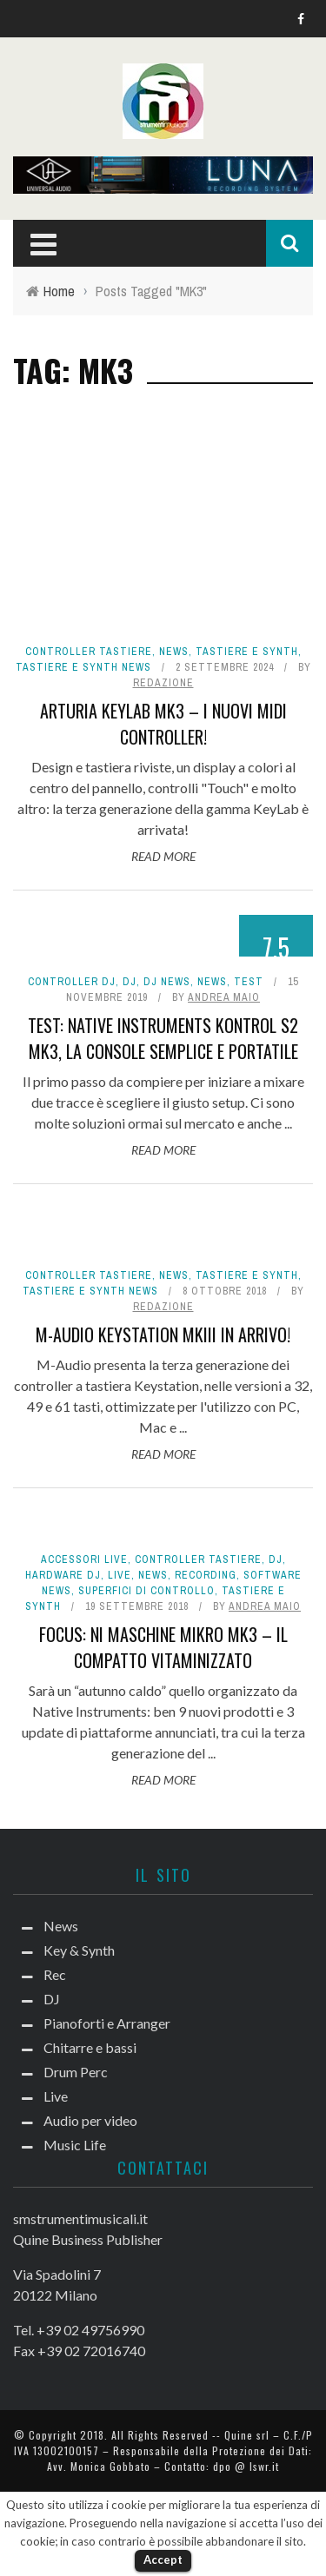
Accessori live (84, 1559)
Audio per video (90, 2120)
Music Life (74, 2144)
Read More (163, 856)
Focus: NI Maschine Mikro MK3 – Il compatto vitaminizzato (163, 1647)
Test (248, 982)
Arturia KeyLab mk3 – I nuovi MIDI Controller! (163, 724)
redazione (163, 683)
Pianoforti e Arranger (106, 2023)
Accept (163, 2559)
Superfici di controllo (146, 1591)
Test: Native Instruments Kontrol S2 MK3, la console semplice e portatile (163, 1038)
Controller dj (72, 982)
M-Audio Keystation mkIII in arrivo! (163, 1334)
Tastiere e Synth (247, 652)
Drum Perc (75, 2071)
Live (119, 1575)
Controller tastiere (88, 652)
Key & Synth (79, 1950)
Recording (205, 1575)
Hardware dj (63, 1575)
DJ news (166, 982)
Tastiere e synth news (83, 667)
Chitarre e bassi (89, 2047)
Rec (54, 1974)
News (174, 652)
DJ (129, 982)
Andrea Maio (224, 997)
